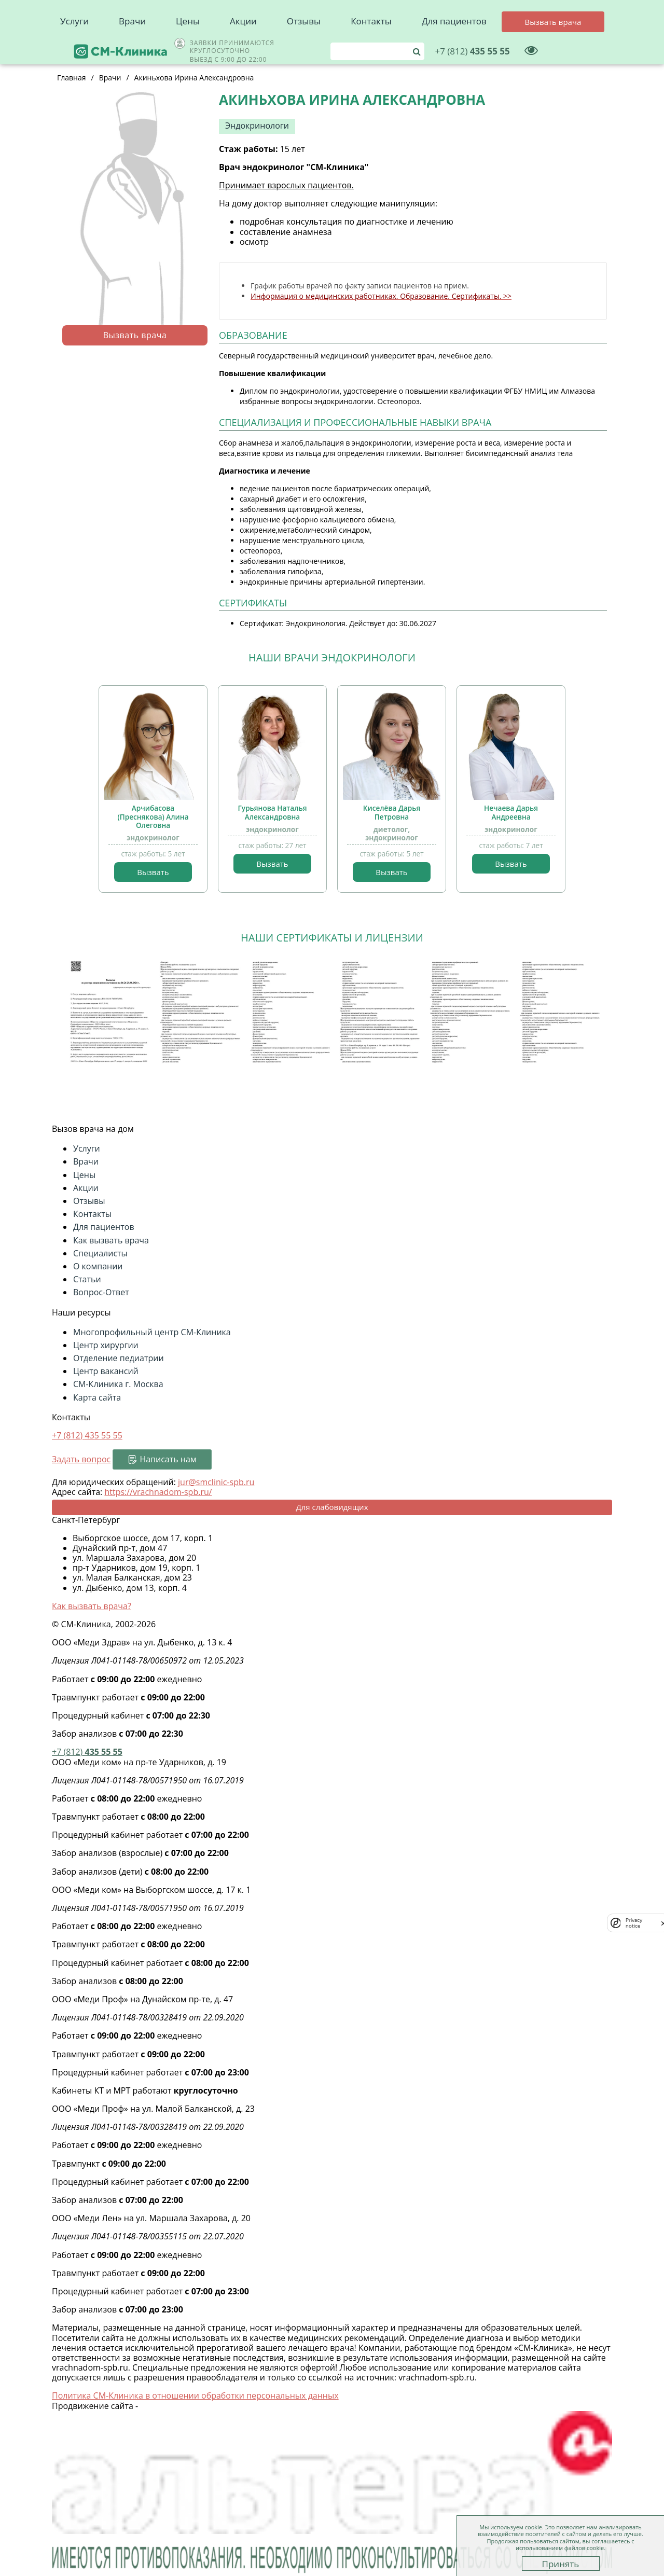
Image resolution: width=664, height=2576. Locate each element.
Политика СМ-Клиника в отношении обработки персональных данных (195, 2395)
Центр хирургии (106, 1345)
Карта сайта (97, 1397)
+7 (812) (87, 1435)
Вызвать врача (135, 335)
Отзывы (304, 47)
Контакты (371, 47)
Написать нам (168, 1459)
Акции (243, 47)
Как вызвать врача (111, 1240)
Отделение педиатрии (118, 1358)
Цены (188, 47)
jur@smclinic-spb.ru (216, 1482)
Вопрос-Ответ (101, 1292)
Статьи (87, 1279)
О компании (98, 1266)
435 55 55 (539, 18)
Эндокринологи (257, 125)
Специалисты (100, 1253)
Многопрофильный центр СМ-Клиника (152, 1332)
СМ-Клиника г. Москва (118, 1384)
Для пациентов (454, 47)
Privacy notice (634, 1923)
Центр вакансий (106, 1371)
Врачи (132, 47)
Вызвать (153, 872)
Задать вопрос (81, 1459)
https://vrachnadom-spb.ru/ (158, 1492)
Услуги (74, 47)
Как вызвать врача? (91, 1606)
